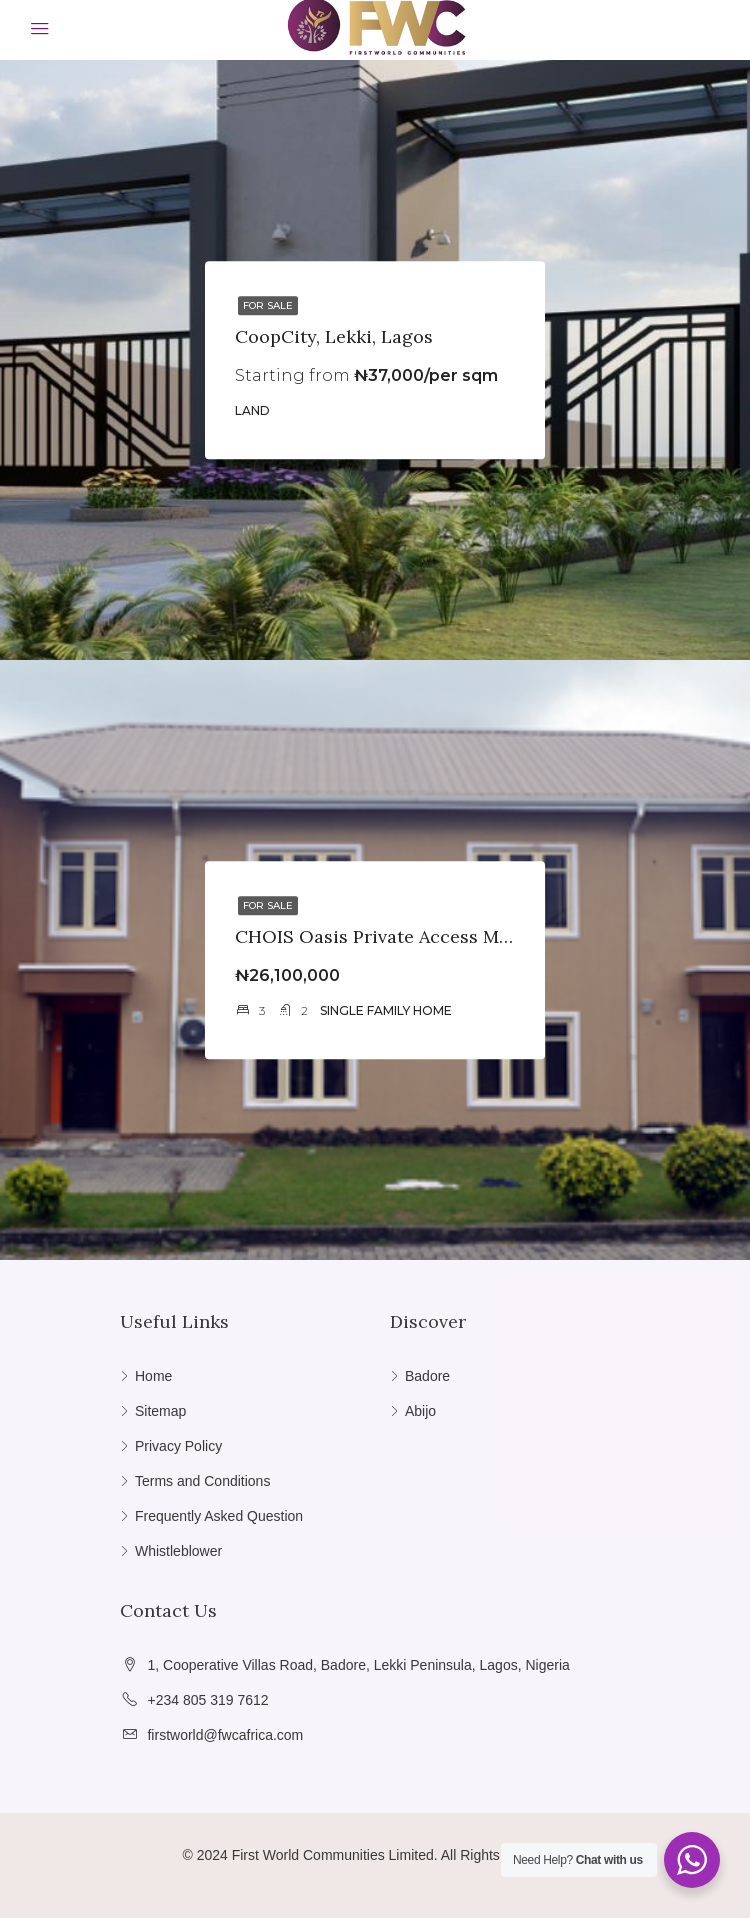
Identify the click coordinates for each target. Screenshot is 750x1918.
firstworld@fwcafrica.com (225, 1735)
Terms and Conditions (202, 1481)
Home (153, 1376)
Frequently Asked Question (219, 1516)
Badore (427, 1376)
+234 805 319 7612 (207, 1700)
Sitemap (160, 1411)
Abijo (420, 1411)
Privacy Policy (178, 1446)
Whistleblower (178, 1551)
